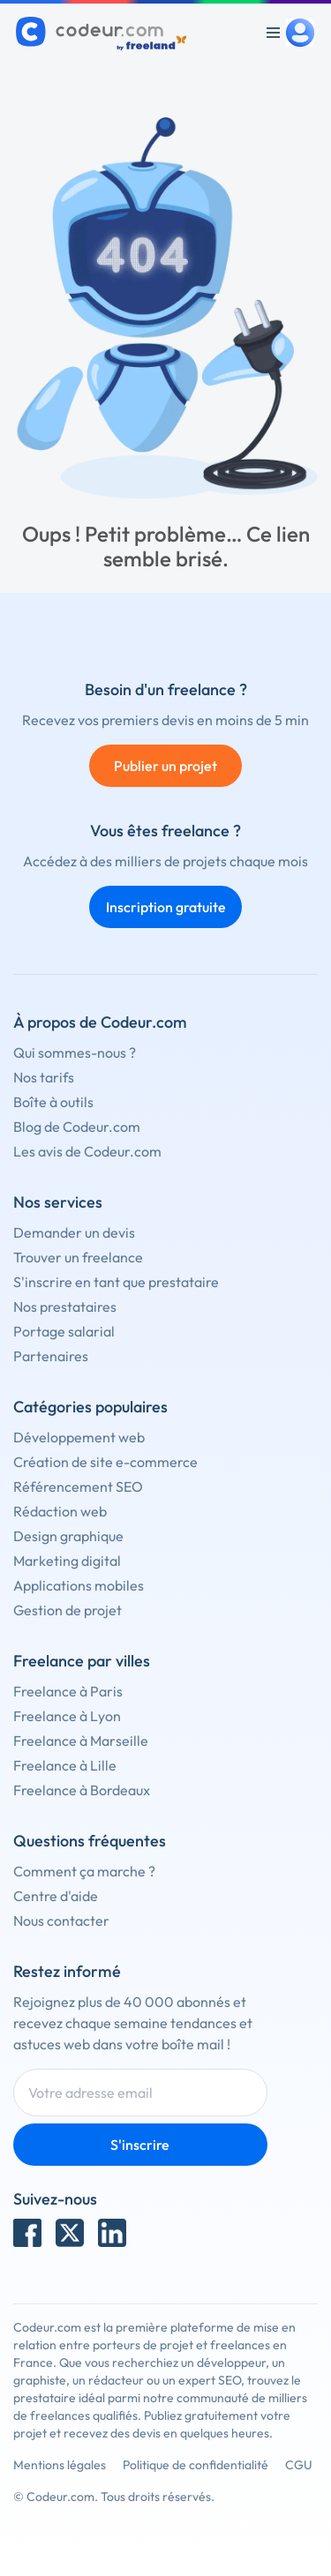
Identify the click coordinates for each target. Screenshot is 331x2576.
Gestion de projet (67, 1610)
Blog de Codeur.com (76, 1126)
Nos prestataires (65, 1306)
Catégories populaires (90, 1407)
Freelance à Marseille (80, 1740)
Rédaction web (60, 1511)
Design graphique (68, 1536)
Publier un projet (165, 766)
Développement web (79, 1437)
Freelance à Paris (68, 1691)
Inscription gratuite (166, 907)
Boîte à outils (53, 1102)
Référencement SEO (78, 1486)
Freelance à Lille (65, 1765)
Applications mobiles (78, 1585)
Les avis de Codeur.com (87, 1151)
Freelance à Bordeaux (81, 1790)
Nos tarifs (43, 1077)
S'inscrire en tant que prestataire (116, 1282)
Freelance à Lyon (67, 1716)
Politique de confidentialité (195, 2465)
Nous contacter (61, 1920)
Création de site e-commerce (105, 1462)
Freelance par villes (81, 1661)
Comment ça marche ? (84, 1871)
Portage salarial (64, 1331)
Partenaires (50, 1356)
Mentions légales (59, 2465)
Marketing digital (67, 1560)
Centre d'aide (55, 1896)
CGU (298, 2465)
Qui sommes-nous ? (74, 1052)
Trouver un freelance (78, 1257)
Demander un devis (74, 1232)
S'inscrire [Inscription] (139, 2144)
